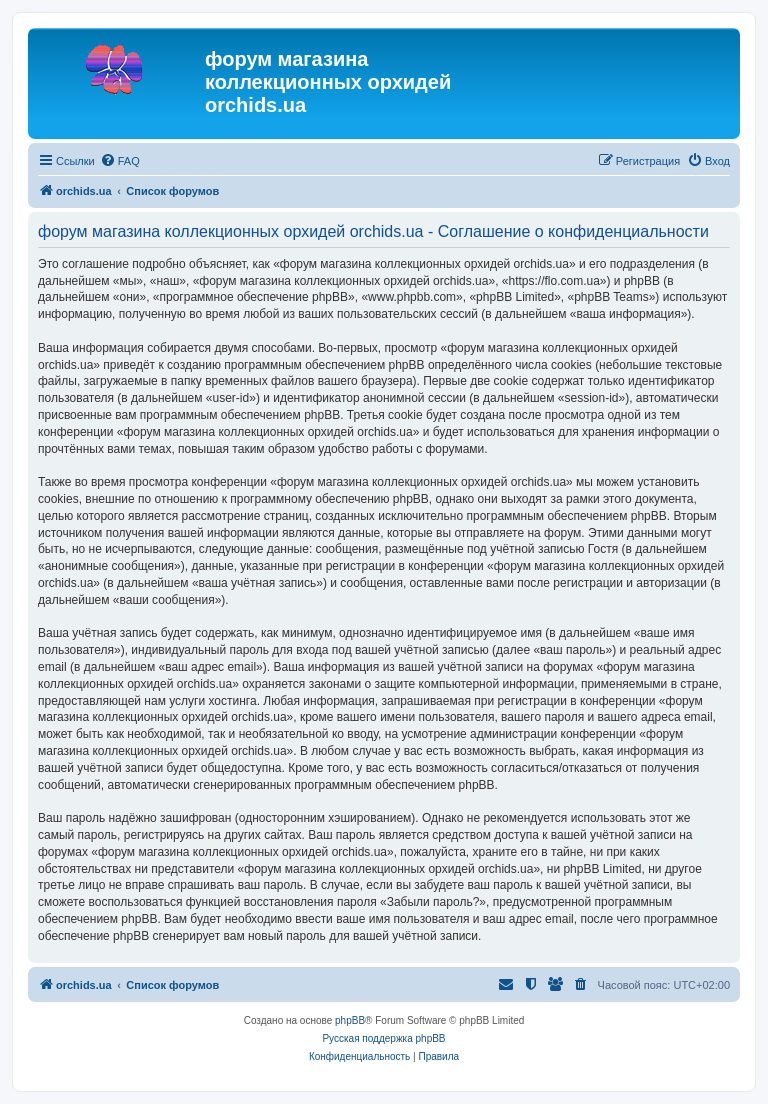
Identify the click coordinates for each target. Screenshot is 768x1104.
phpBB (350, 1020)
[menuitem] (120, 161)
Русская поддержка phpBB (383, 1038)
